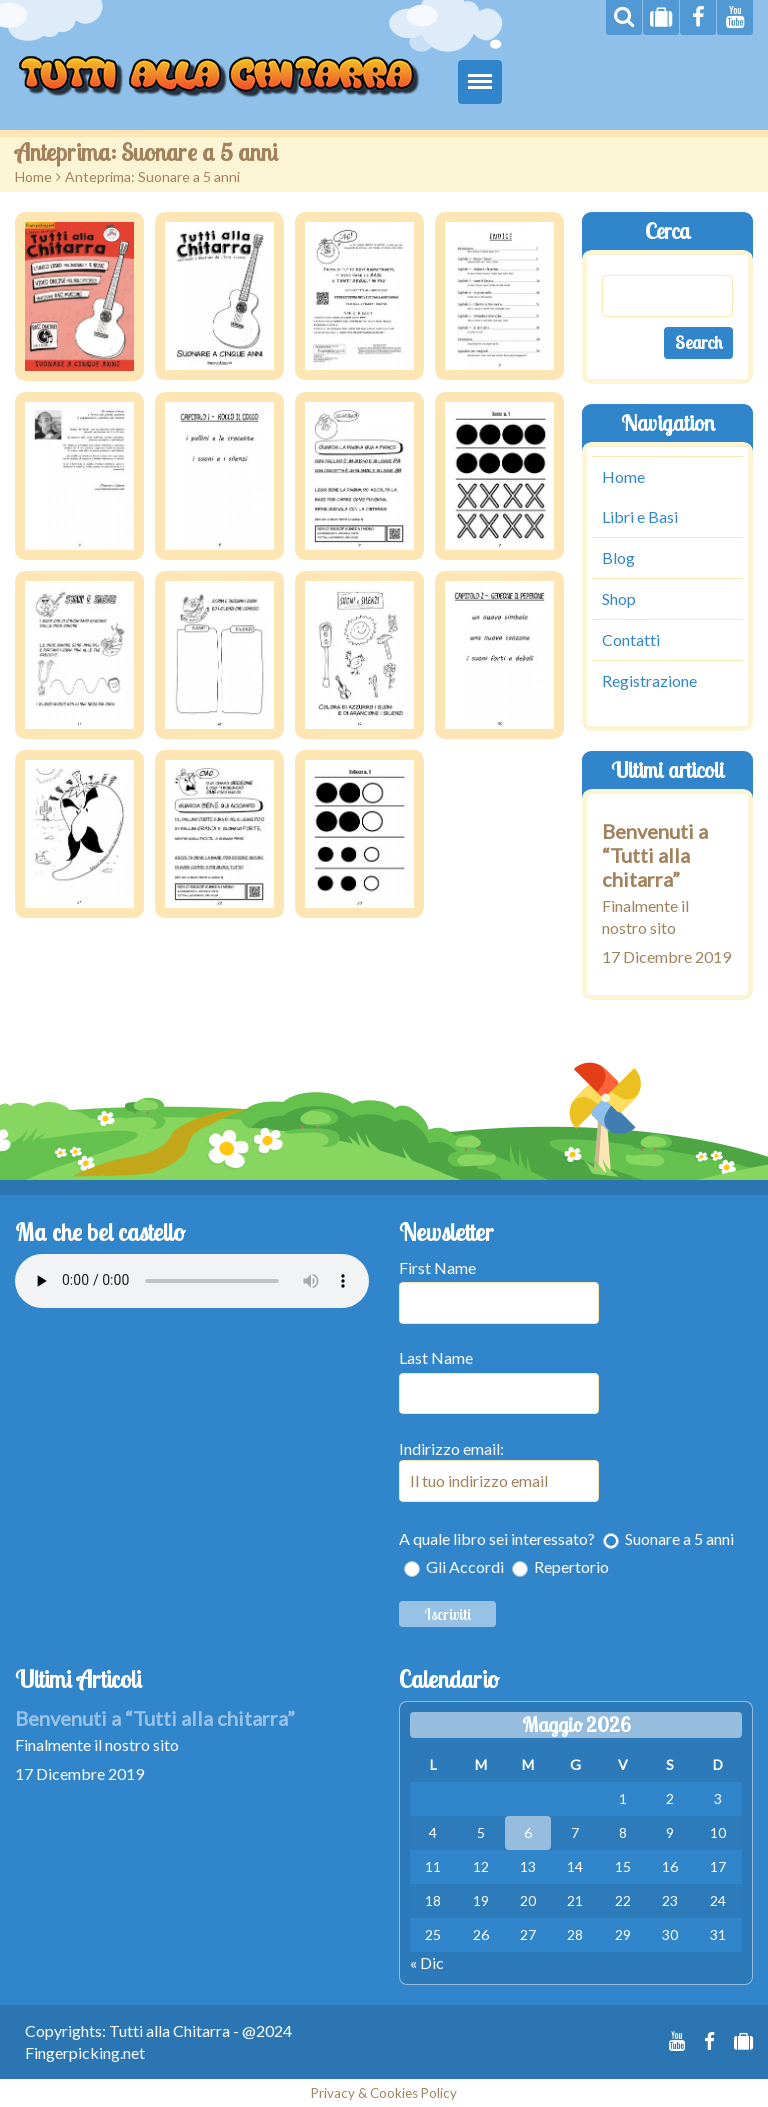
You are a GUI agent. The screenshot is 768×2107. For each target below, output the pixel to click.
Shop (619, 598)
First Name (437, 1267)
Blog (618, 557)
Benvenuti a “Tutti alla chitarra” (655, 855)
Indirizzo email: (499, 1470)
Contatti (631, 639)
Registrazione (649, 680)
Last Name (436, 1357)
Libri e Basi (640, 516)
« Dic (427, 1962)
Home (33, 176)
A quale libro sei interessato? (497, 1538)
